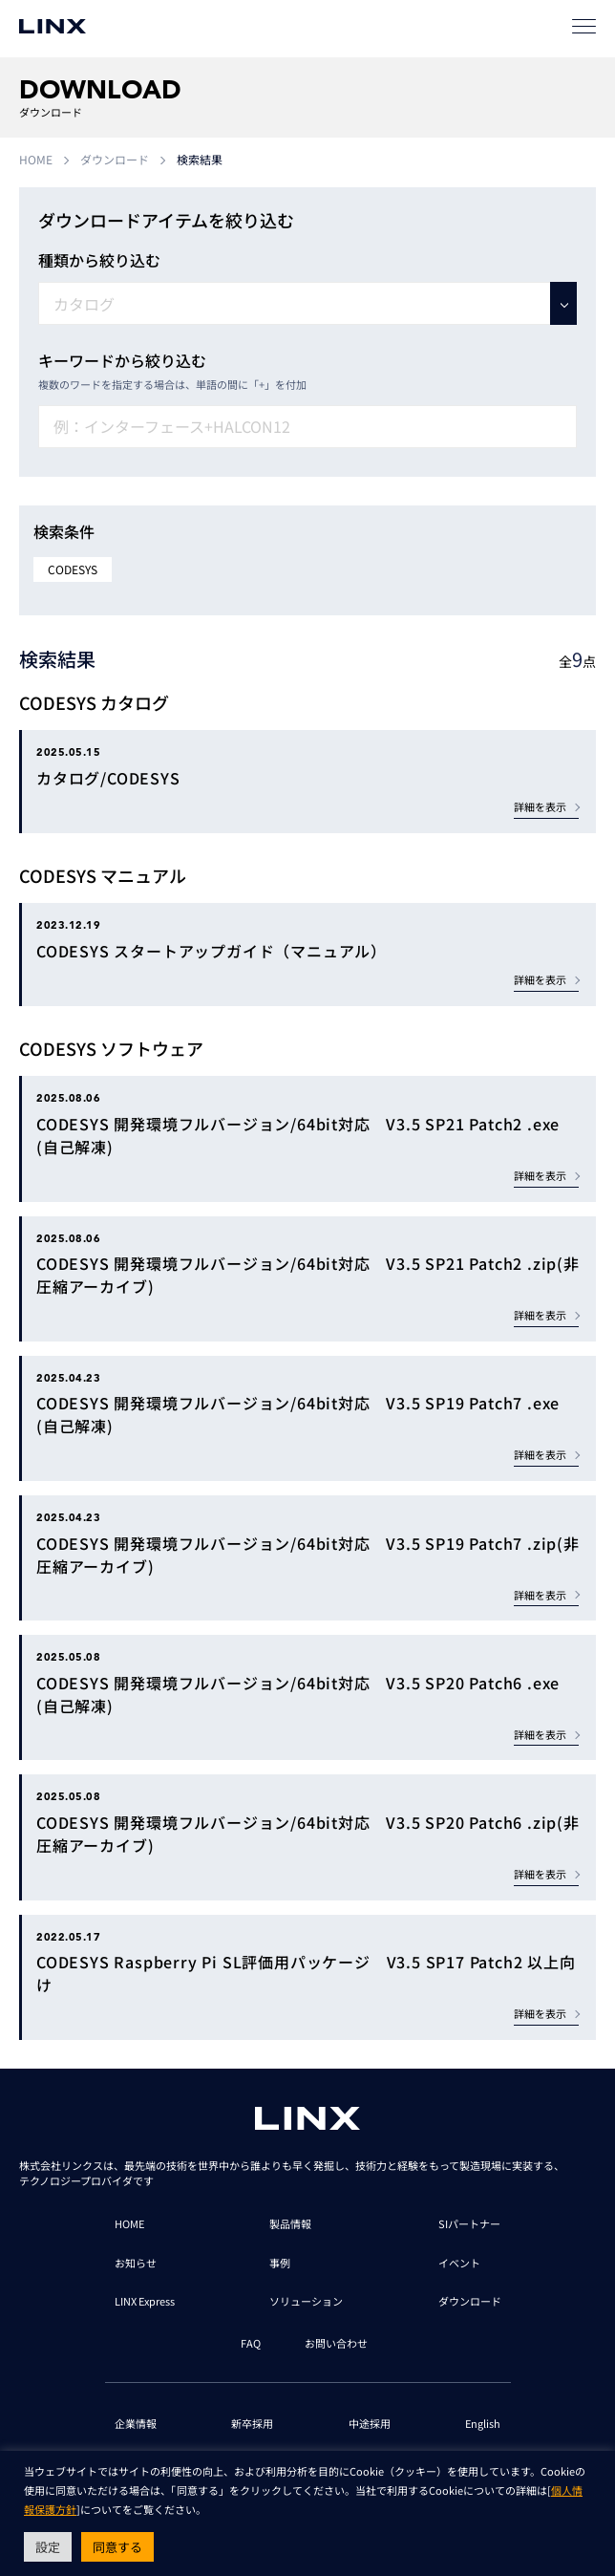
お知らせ (136, 2262)
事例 (279, 2262)
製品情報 (290, 2223)
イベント (459, 2262)
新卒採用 (252, 2423)
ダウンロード (114, 159)
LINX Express (145, 2300)
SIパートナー (469, 2223)
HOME (36, 159)
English (482, 2423)
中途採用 (370, 2423)
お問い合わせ (336, 2343)
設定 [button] (47, 2547)
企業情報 (136, 2423)
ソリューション (306, 2300)
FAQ (251, 2343)
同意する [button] (117, 2547)
